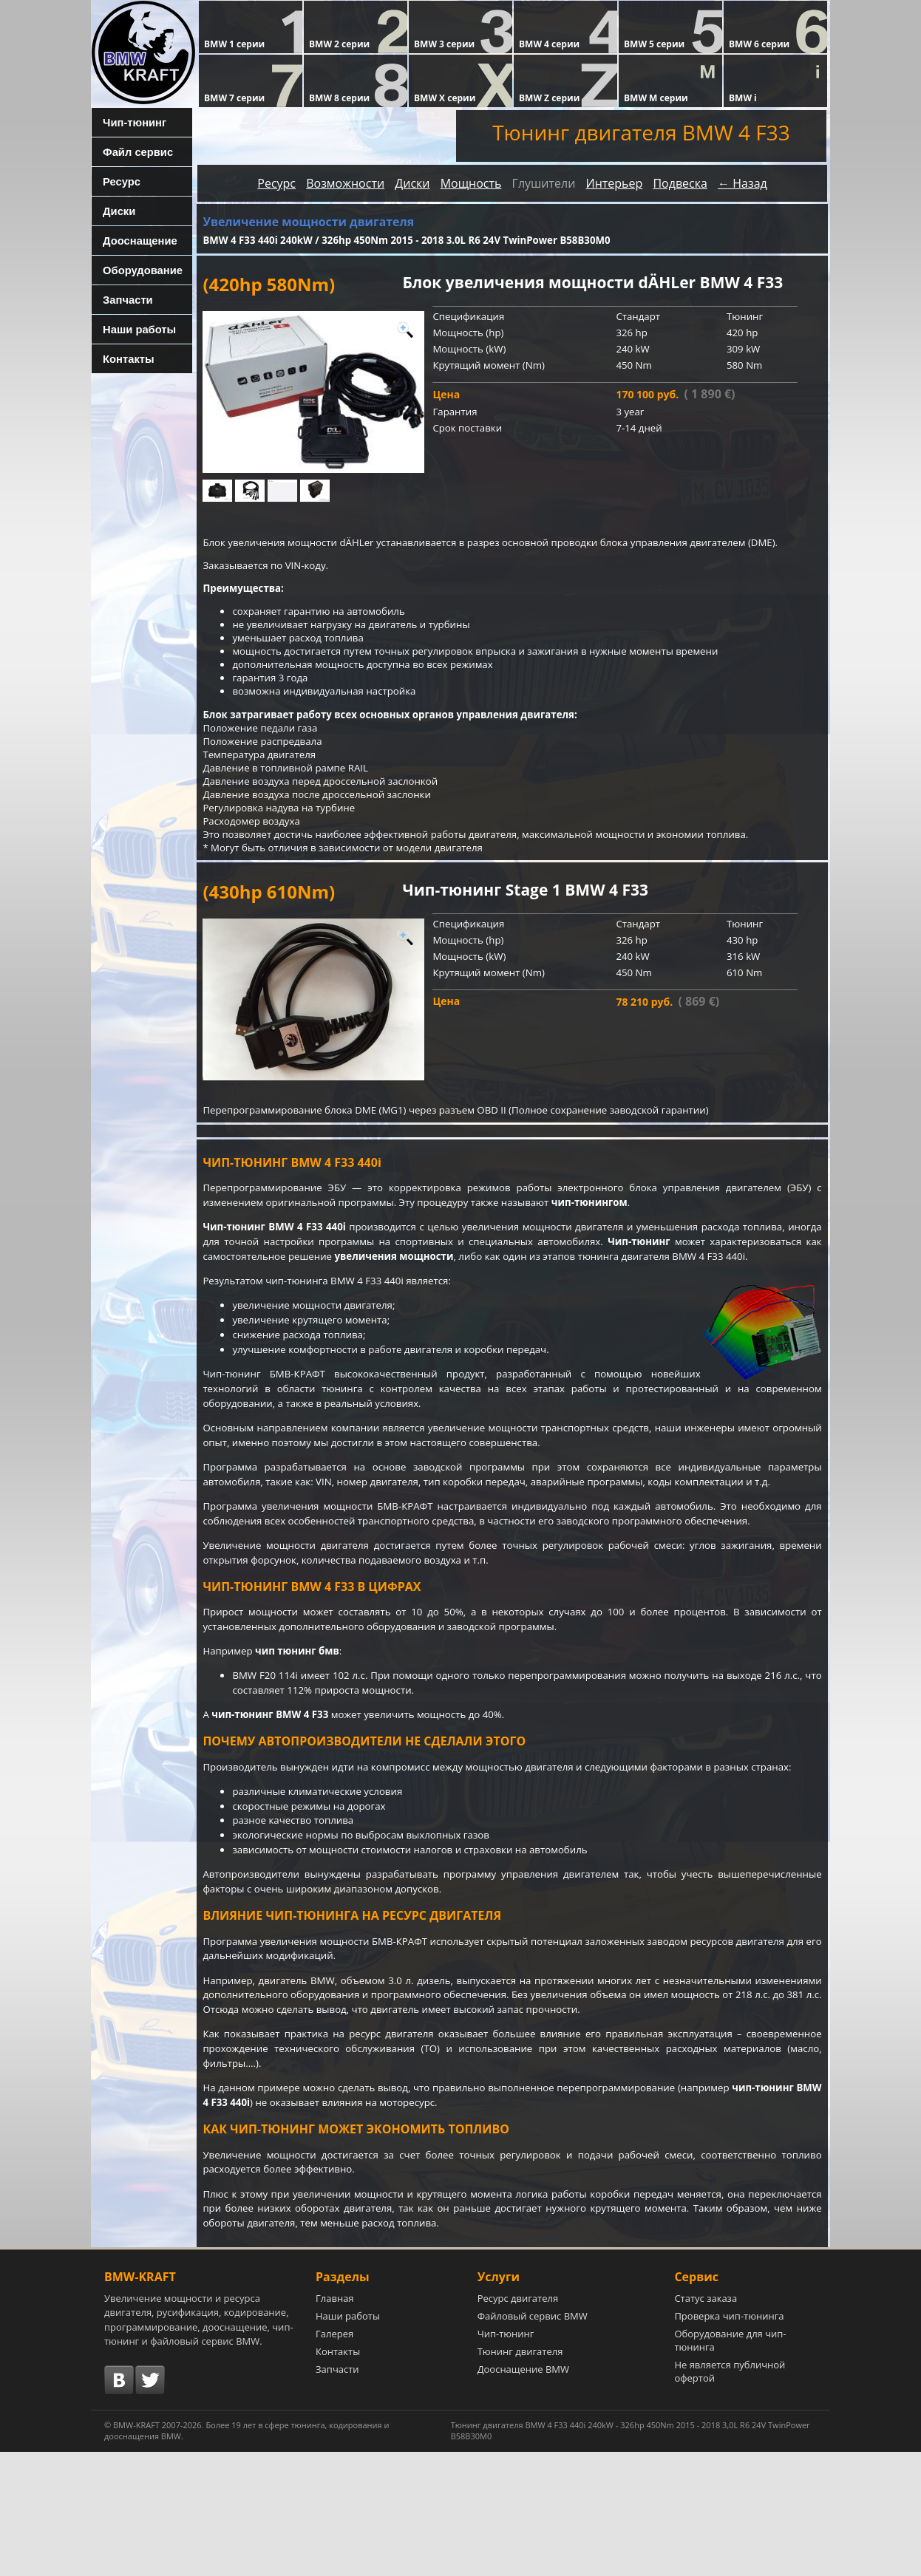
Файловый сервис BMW (533, 2440)
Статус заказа (705, 2422)
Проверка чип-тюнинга (729, 2440)
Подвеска (680, 183)
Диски (115, 211)
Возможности (345, 183)
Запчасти (123, 299)
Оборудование (136, 270)
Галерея (334, 2457)
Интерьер (613, 183)
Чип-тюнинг (128, 122)
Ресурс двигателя (518, 2422)
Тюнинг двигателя (520, 2475)
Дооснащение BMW (523, 2493)
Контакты (123, 358)
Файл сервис (131, 151)
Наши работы (133, 329)
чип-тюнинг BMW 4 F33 (276, 1795)
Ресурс (117, 181)
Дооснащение (134, 240)
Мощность (471, 183)
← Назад (742, 183)
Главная (335, 2422)
